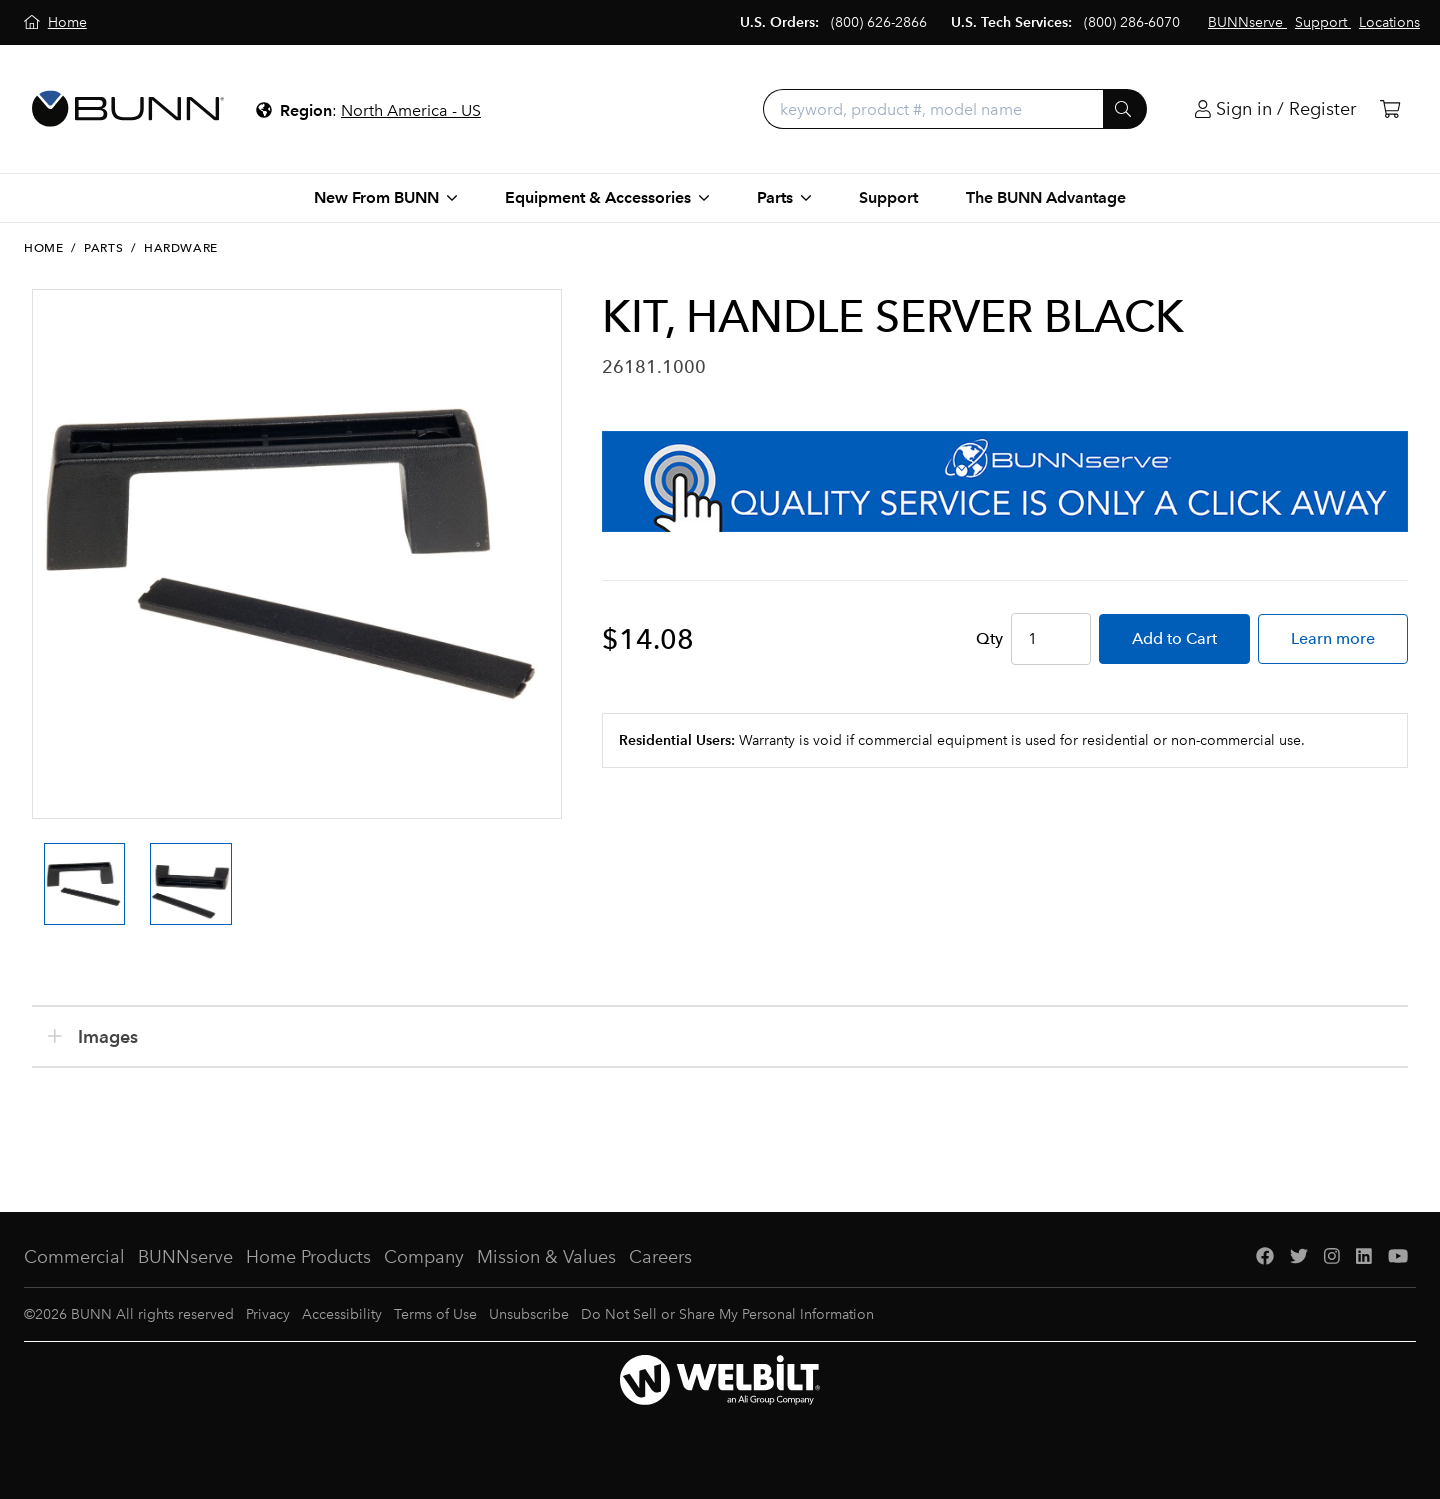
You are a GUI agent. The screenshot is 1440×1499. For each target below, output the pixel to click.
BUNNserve (185, 1257)
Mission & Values (546, 1257)
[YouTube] (1398, 1257)
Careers (660, 1257)
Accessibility (342, 1314)
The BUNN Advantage (1046, 197)
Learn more (1333, 638)
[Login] (1275, 109)
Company (424, 1257)
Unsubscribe (529, 1314)
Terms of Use (435, 1314)
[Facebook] (1265, 1257)
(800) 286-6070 (1132, 22)
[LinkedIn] (1364, 1257)
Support (888, 197)
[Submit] (1125, 109)
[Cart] (1390, 109)
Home (43, 248)
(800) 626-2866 (879, 22)
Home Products (308, 1257)
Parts (103, 248)
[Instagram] (1332, 1257)
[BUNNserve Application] (1005, 481)
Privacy (268, 1314)
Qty (989, 638)
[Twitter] (1299, 1257)
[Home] (55, 22)
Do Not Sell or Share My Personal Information (727, 1314)
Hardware (181, 248)
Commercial (74, 1257)
